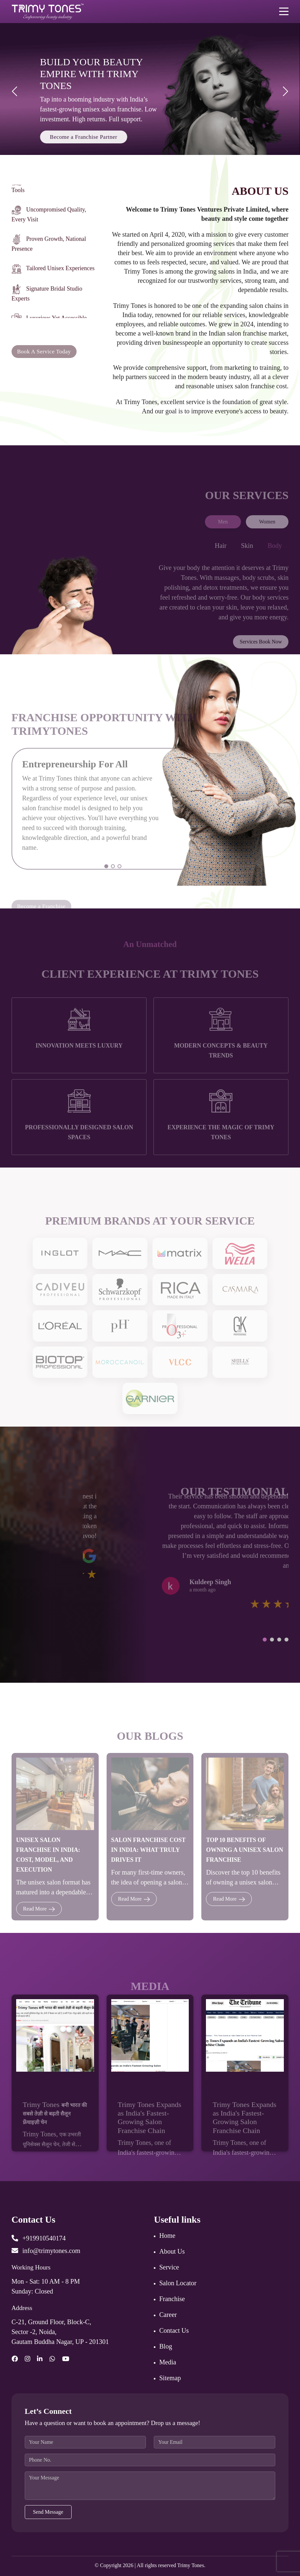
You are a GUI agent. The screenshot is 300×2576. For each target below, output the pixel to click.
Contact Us (173, 2330)
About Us (171, 2251)
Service (169, 2267)
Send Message (48, 2512)
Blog (165, 2346)
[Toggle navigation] (283, 11)
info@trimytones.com (46, 2250)
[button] (265, 1640)
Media (167, 2362)
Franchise (172, 2298)
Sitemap (170, 2378)
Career (168, 2314)
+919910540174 (39, 2238)
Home (167, 2235)
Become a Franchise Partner (83, 137)
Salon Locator (177, 2283)
